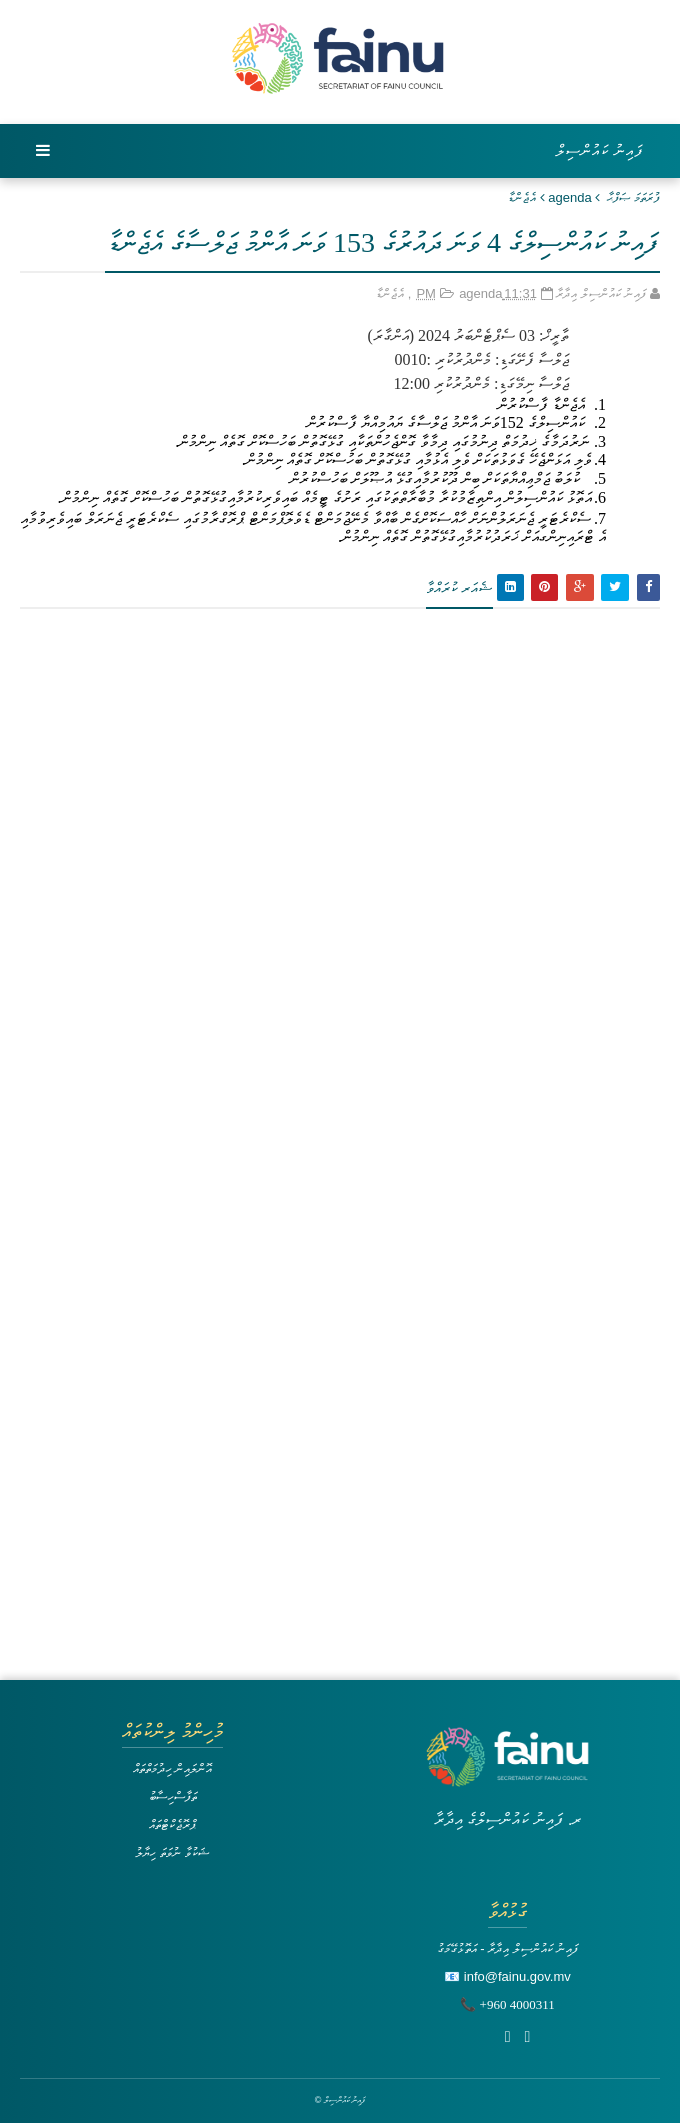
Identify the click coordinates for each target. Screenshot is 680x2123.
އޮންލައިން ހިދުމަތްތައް (173, 1768)
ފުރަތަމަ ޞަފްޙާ (633, 197)
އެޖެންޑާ (522, 197)
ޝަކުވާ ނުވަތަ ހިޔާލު (172, 1852)
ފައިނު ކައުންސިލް (600, 150)
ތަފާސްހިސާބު (173, 1796)
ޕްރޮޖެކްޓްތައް (172, 1824)
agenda (569, 197)
